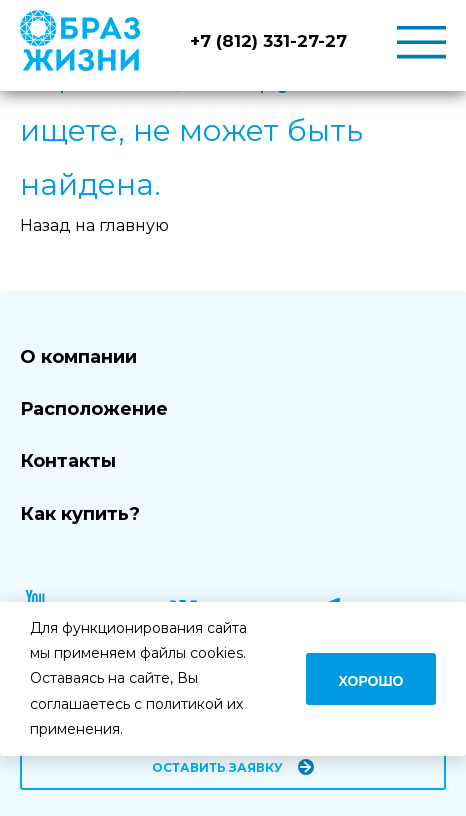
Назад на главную (94, 225)
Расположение (94, 409)
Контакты (68, 461)
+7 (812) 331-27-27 (268, 41)
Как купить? (80, 514)
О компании (78, 357)
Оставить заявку (217, 767)
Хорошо (371, 681)
